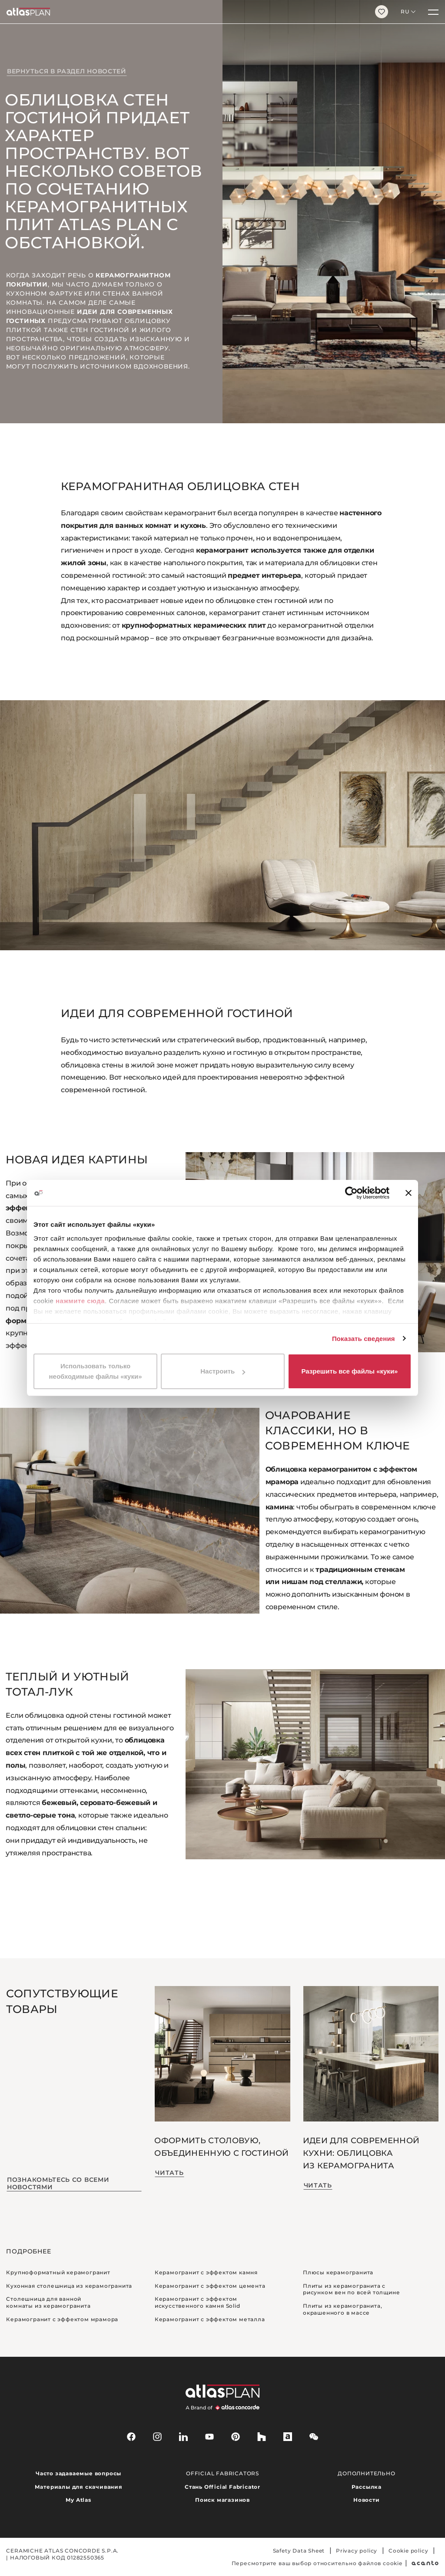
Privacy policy (356, 2550)
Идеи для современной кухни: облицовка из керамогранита (361, 2153)
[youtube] (209, 2437)
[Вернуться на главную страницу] (184, 11)
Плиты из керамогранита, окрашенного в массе (342, 2309)
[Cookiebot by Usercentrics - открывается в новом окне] (351, 1192)
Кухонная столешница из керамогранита (69, 2286)
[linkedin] (183, 2437)
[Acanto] (425, 2563)
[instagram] (157, 2437)
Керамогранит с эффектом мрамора (62, 2319)
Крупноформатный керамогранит (58, 2272)
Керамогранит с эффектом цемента (210, 2286)
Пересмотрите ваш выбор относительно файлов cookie (317, 2563)
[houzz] (262, 2437)
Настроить (222, 1371)
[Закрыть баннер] (408, 1193)
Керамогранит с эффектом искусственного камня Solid (197, 2302)
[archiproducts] (288, 2437)
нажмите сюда (80, 1300)
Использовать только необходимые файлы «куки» (95, 1371)
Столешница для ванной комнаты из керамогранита (48, 2302)
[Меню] (433, 11)
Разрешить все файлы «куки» (350, 1371)
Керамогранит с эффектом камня (206, 2272)
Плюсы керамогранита (338, 2272)
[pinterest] (235, 2437)
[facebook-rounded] (131, 2437)
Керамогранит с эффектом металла (210, 2319)
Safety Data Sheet (299, 2550)
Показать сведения (363, 1338)
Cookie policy (408, 2550)
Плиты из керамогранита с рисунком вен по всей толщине (351, 2289)
